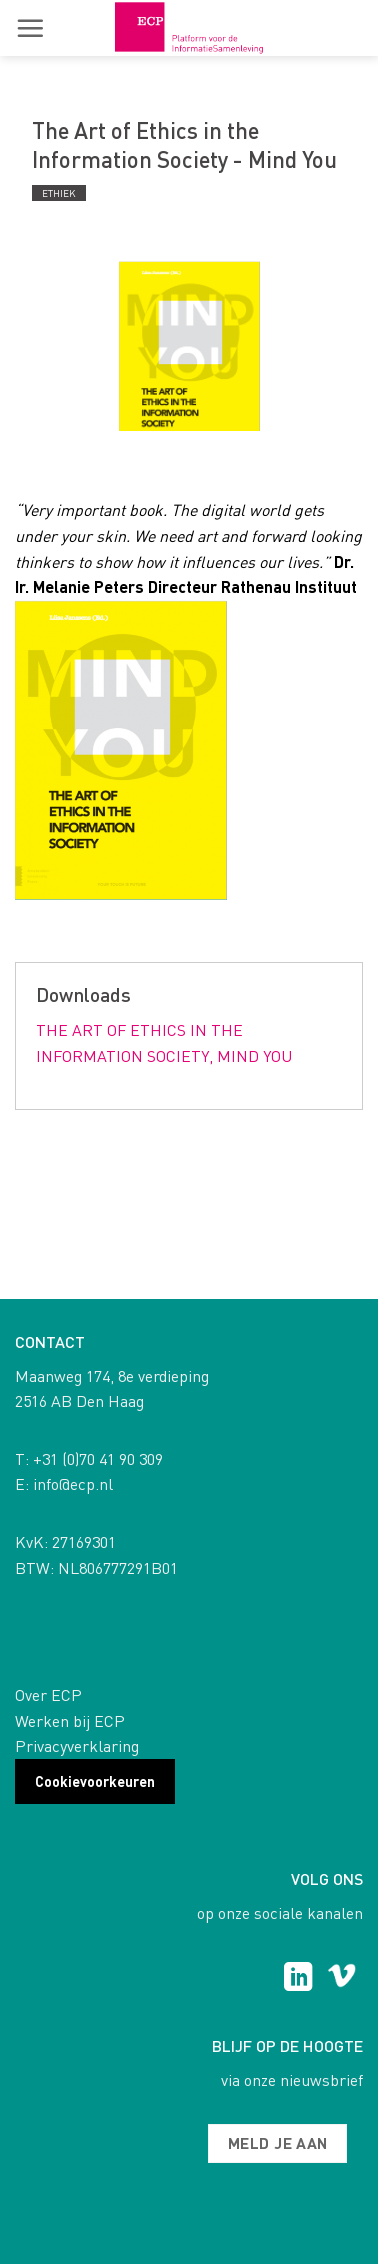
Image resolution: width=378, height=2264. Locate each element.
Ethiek (59, 193)
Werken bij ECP (70, 1720)
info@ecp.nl (73, 1483)
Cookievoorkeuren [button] (95, 1781)
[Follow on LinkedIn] (298, 1979)
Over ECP (48, 1694)
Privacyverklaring (77, 1745)
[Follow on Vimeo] (341, 1979)
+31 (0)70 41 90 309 (98, 1458)
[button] (30, 28)
